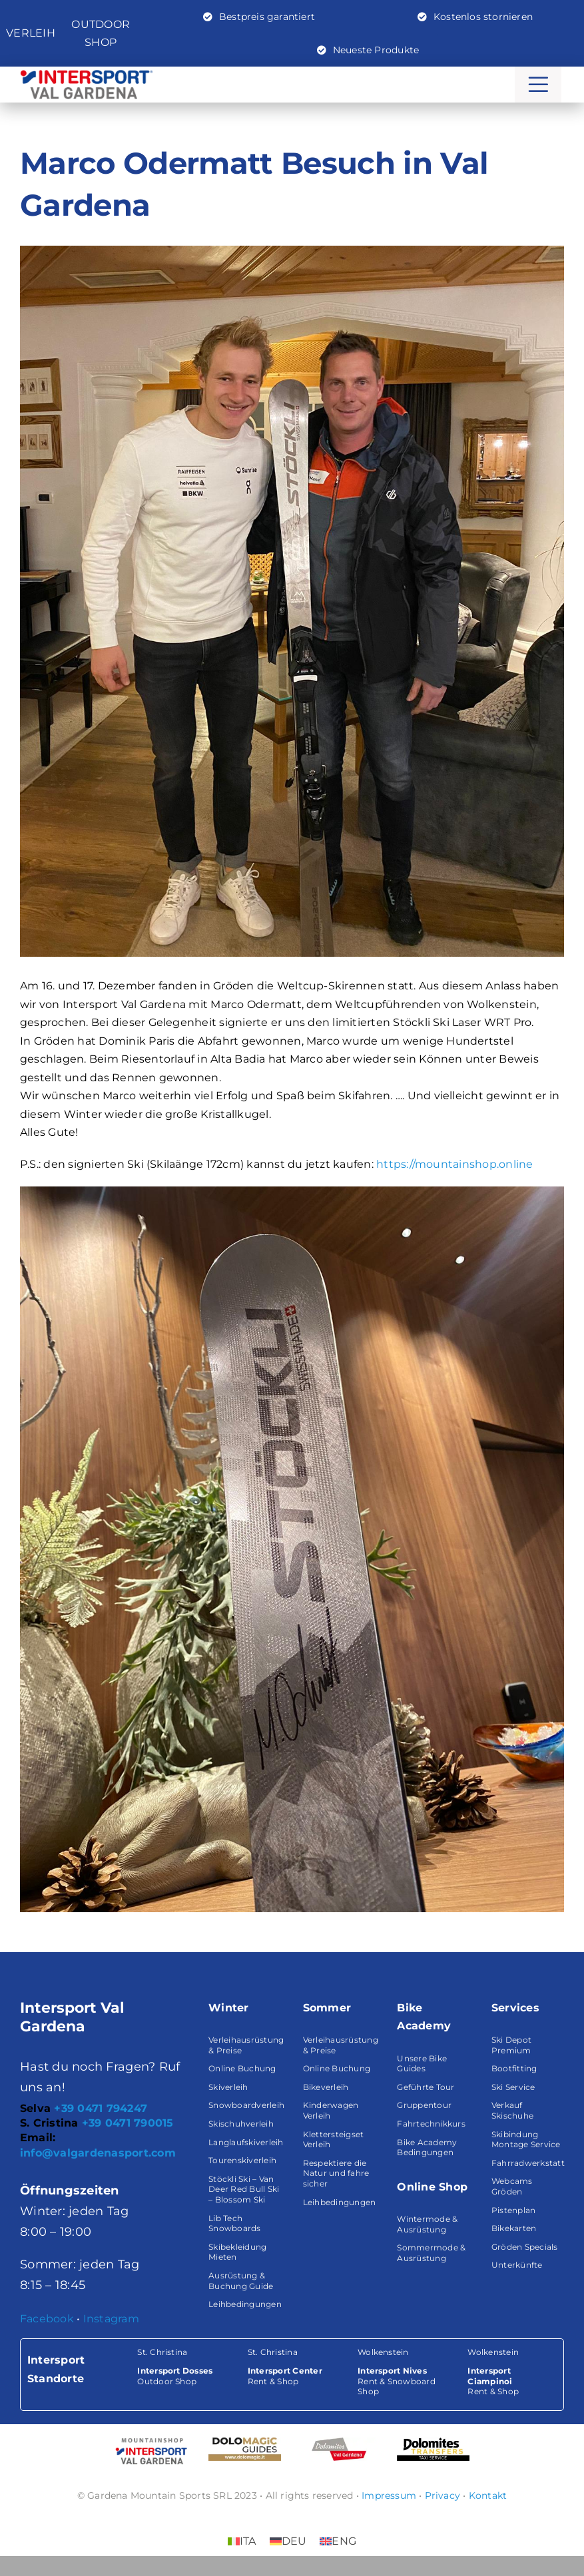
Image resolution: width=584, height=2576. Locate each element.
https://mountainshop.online (454, 1164)
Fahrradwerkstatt (528, 2163)
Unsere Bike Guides (422, 2063)
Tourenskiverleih (242, 2160)
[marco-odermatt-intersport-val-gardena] (292, 601)
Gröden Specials (524, 2247)
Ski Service (513, 2087)
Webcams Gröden (512, 2186)
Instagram (111, 2318)
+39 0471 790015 (128, 2123)
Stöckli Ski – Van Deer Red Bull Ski (243, 2184)
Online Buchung (242, 2068)
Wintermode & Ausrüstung (427, 2224)
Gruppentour (424, 2105)
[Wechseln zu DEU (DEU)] (288, 2541)
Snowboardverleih (246, 2105)
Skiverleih (228, 2087)
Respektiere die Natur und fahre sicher (336, 2173)
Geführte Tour (425, 2087)
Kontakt (488, 2495)
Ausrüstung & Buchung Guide (240, 2280)
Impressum (389, 2495)
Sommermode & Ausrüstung (431, 2252)
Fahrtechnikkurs (431, 2124)
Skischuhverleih (241, 2124)
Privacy (442, 2495)
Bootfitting (514, 2068)
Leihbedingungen (245, 2304)
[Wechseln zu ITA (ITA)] (242, 2541)
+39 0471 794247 (100, 2108)
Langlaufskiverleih (245, 2142)
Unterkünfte (517, 2265)
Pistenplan (513, 2210)
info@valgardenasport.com (98, 2153)
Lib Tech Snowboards (234, 2223)
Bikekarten (513, 2228)
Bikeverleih (326, 2087)
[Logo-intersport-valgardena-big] (86, 75)
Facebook (47, 2318)
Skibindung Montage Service (526, 2139)
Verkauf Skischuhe (512, 2110)
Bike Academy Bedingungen (427, 2147)
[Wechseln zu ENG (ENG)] (338, 2541)
